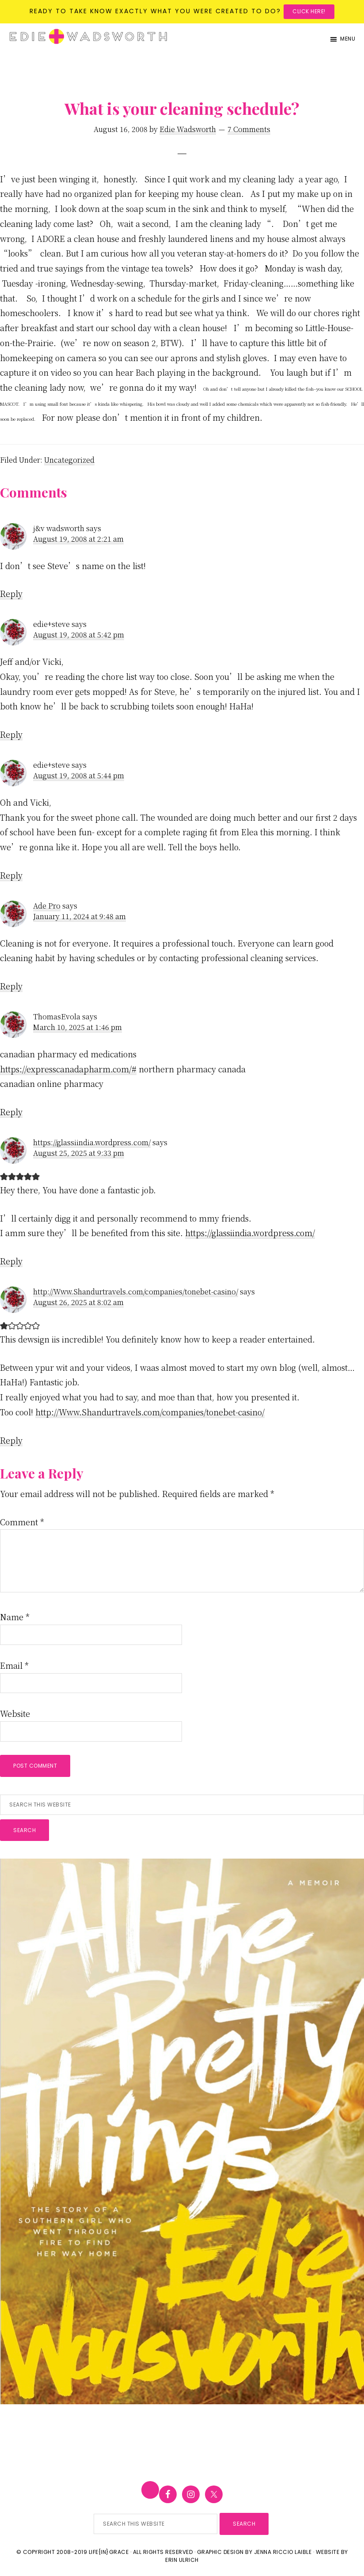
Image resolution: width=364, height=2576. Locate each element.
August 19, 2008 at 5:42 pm (78, 635)
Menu (347, 38)
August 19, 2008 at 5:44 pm (78, 775)
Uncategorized (69, 460)
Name (15, 1616)
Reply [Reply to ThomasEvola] (11, 1111)
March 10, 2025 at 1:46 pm (77, 1027)
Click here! (309, 11)
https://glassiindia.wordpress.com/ (92, 1142)
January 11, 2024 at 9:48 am (79, 916)
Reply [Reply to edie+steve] (11, 734)
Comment (22, 1521)
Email (14, 1665)
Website (15, 1713)
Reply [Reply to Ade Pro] (11, 986)
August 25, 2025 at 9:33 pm (78, 1153)
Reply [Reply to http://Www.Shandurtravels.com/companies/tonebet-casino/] (11, 1440)
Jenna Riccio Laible (283, 2552)
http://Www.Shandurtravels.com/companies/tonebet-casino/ (135, 1291)
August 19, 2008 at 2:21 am (78, 539)
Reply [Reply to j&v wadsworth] (11, 593)
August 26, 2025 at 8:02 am (78, 1302)
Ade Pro (47, 906)
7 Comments (249, 129)
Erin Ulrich (182, 2560)
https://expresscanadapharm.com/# (68, 1069)
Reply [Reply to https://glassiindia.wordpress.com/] (11, 1261)
